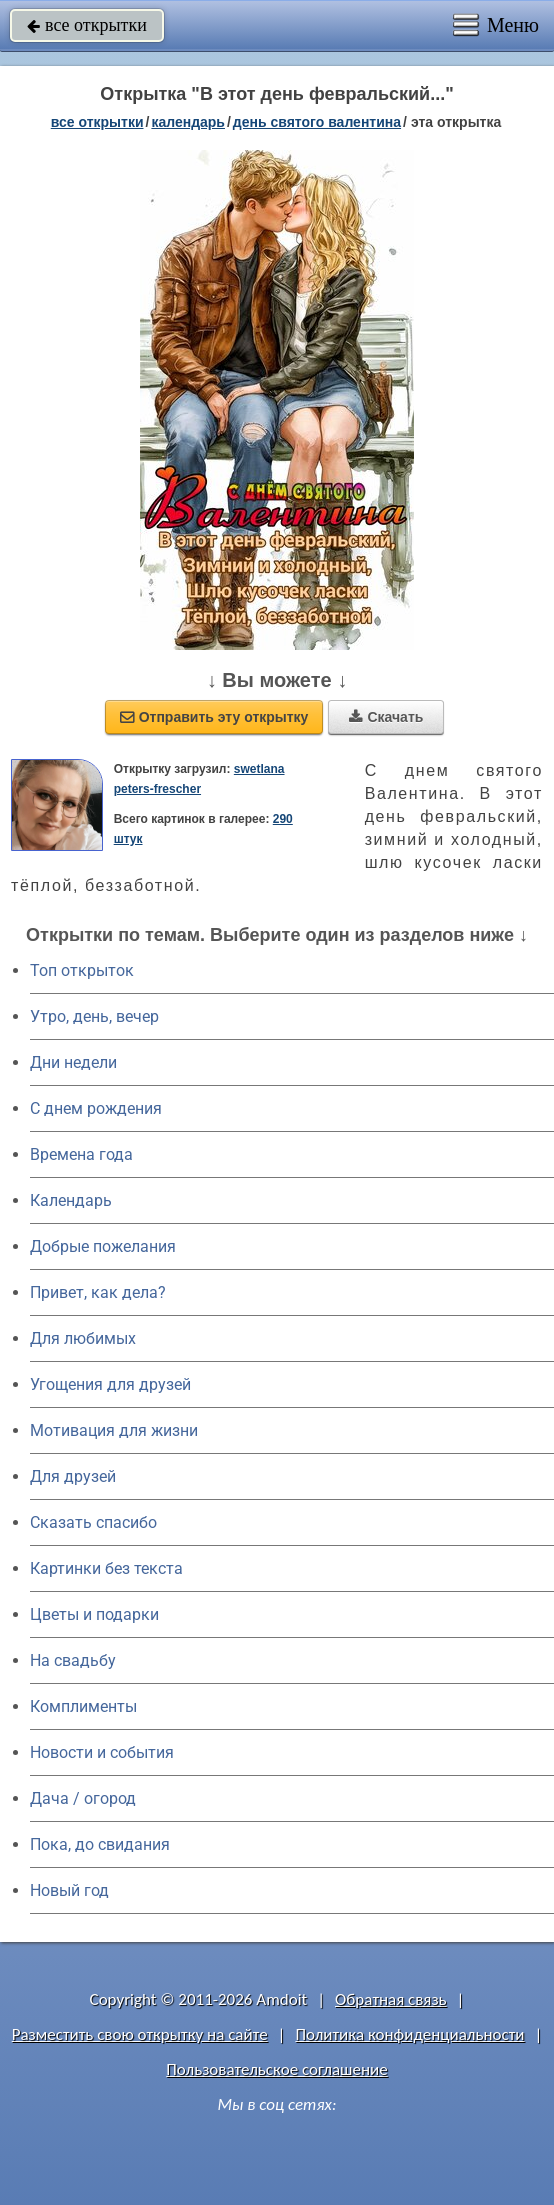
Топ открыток (82, 970)
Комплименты (83, 1706)
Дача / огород (83, 1798)
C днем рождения (96, 1108)
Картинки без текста (106, 1568)
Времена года (81, 1154)
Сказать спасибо (93, 1522)
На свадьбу (73, 1660)
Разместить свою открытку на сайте (140, 2034)
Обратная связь (391, 1999)
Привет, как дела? (98, 1292)
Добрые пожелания (103, 1246)
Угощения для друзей (110, 1384)
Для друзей (73, 1476)
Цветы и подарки (94, 1614)
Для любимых (83, 1338)
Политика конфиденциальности (409, 2034)
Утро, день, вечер (94, 1016)
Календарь (188, 122)
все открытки (87, 25)
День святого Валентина (317, 122)
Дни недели (73, 1062)
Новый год (69, 1890)
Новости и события (102, 1752)
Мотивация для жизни (114, 1430)
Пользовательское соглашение (276, 2069)
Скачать (386, 717)
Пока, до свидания (100, 1844)
